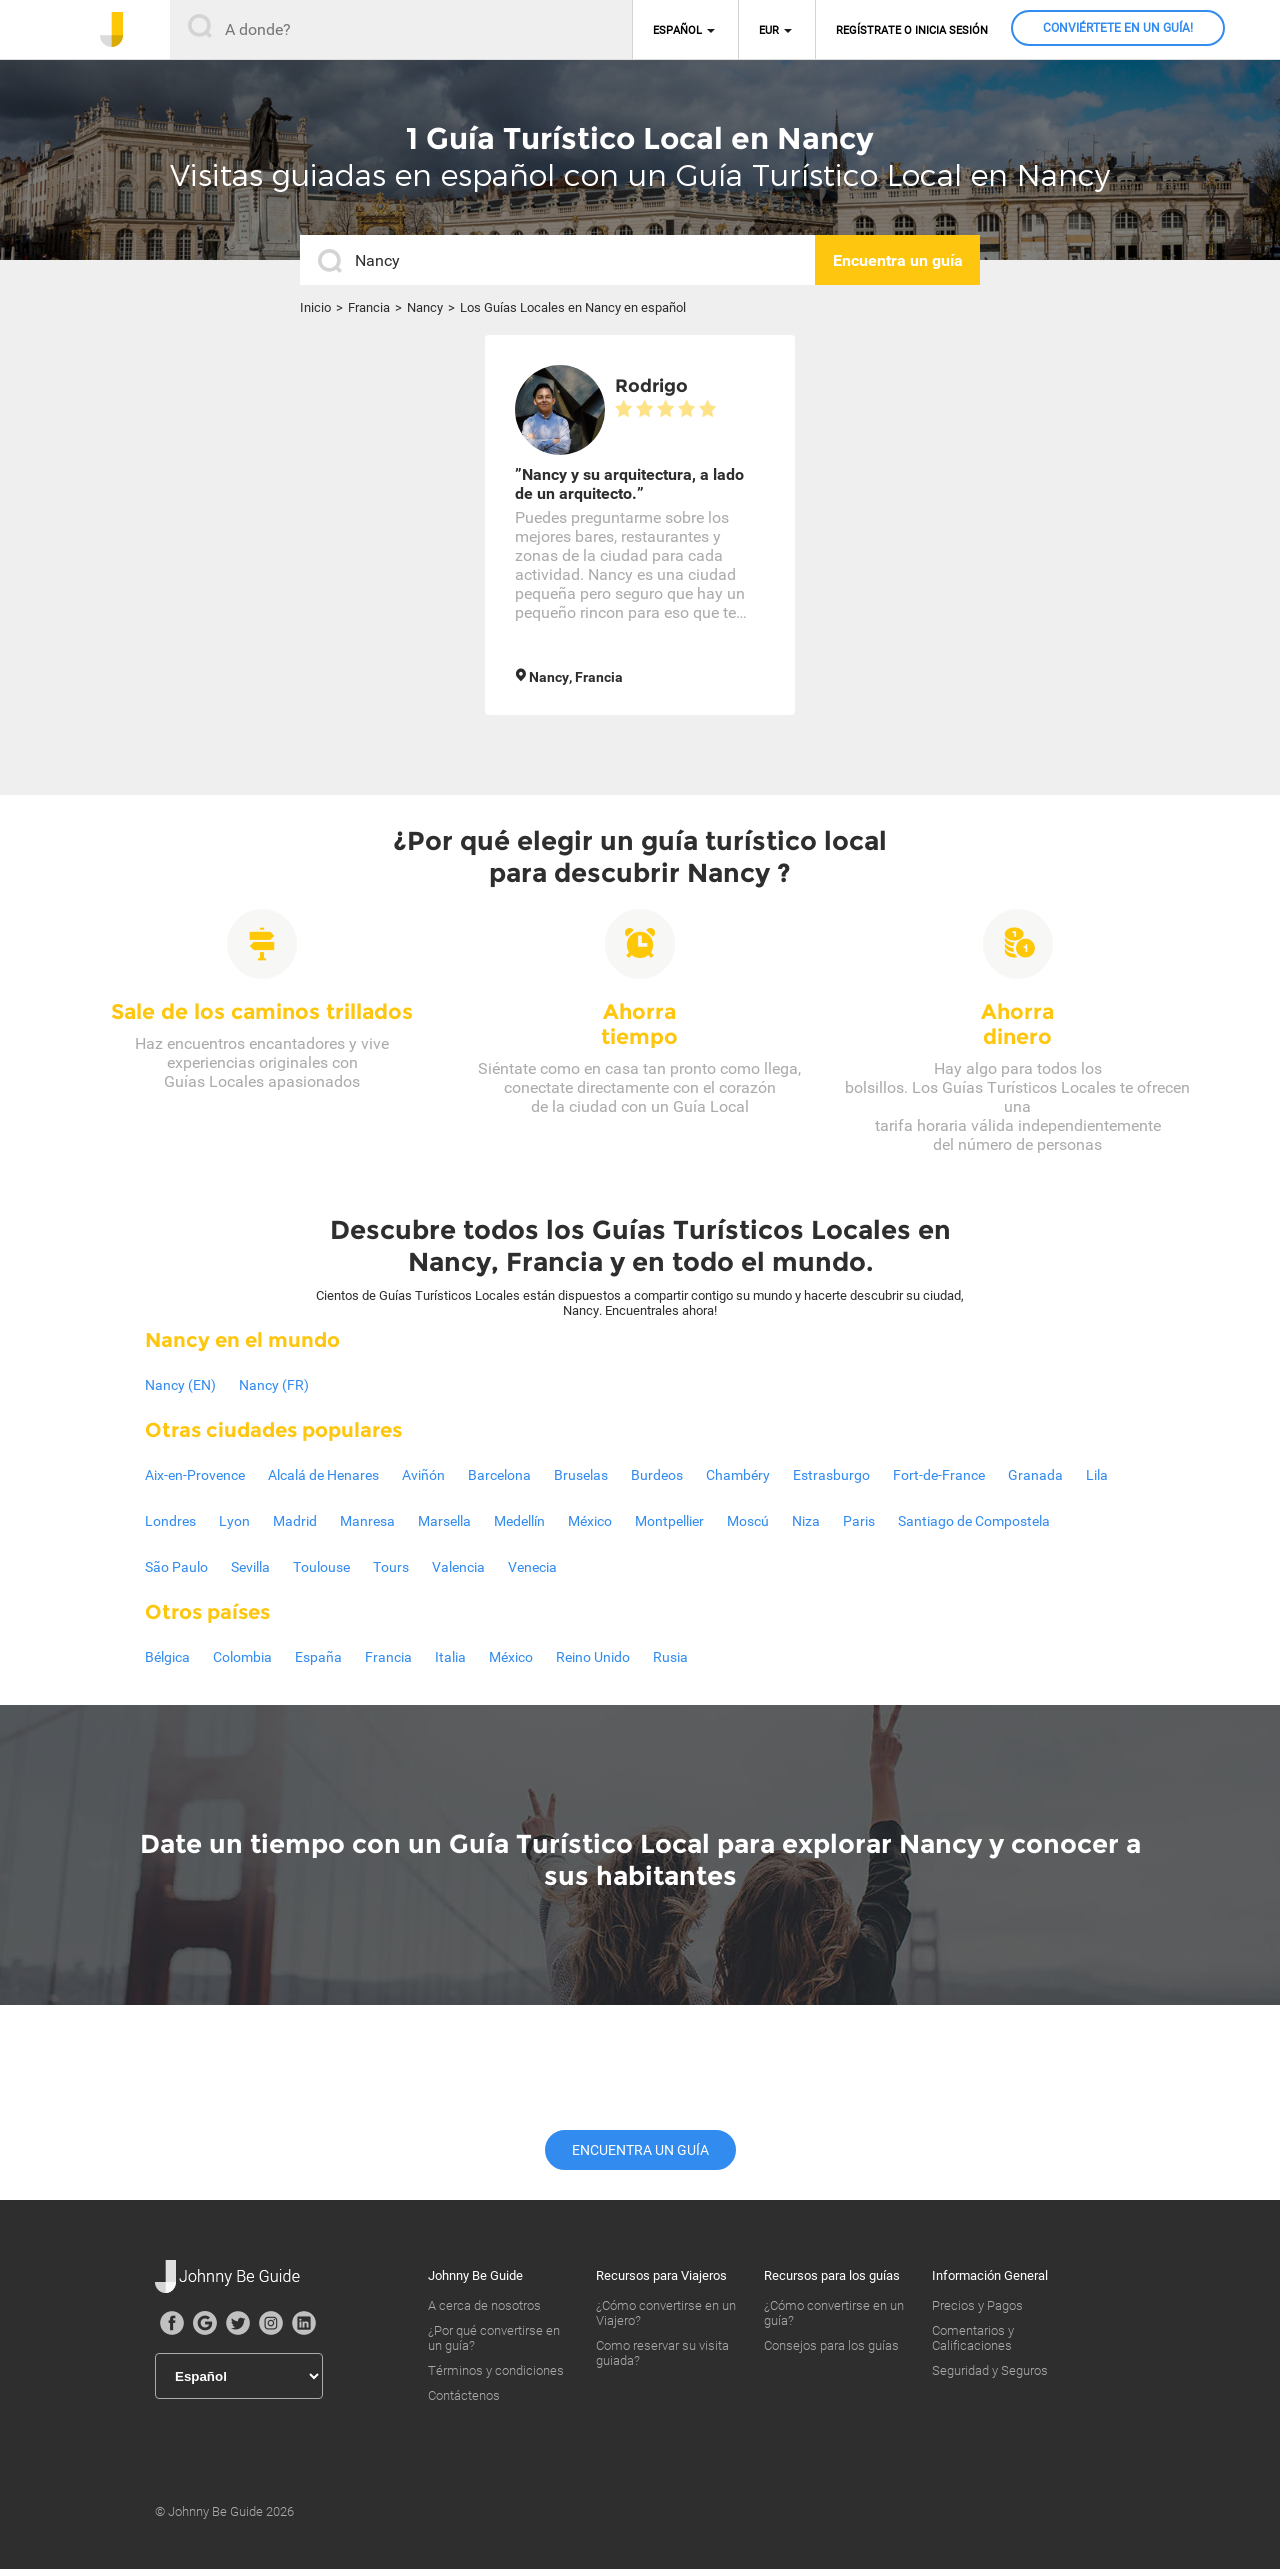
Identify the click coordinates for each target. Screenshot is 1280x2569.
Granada (1035, 1475)
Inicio (315, 307)
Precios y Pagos (977, 2305)
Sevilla (250, 1567)
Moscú (748, 1521)
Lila (1097, 1475)
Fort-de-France (939, 1475)
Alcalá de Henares (323, 1475)
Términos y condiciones (496, 2370)
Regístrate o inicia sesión (912, 30)
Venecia (532, 1567)
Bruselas (581, 1475)
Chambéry (738, 1475)
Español (677, 30)
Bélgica (167, 1657)
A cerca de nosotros (484, 2305)
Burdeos (657, 1475)
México (590, 1521)
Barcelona (499, 1475)
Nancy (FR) (274, 1385)
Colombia (242, 1657)
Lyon (234, 1521)
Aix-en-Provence (195, 1475)
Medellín (519, 1521)
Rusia (670, 1657)
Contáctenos (464, 2395)
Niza (806, 1521)
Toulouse (321, 1567)
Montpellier (669, 1521)
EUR (769, 30)
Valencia (458, 1567)
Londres (170, 1521)
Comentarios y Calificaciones (973, 2338)
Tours (391, 1567)
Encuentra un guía (640, 2150)
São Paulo (176, 1567)
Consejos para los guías (831, 2345)
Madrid (295, 1521)
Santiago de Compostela (974, 1521)
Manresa (367, 1521)
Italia (450, 1657)
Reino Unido (593, 1657)
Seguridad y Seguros (990, 2370)
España (318, 1657)
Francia (369, 307)
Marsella (444, 1521)
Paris (859, 1521)
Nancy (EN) (180, 1385)
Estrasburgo (831, 1475)
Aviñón (423, 1475)
